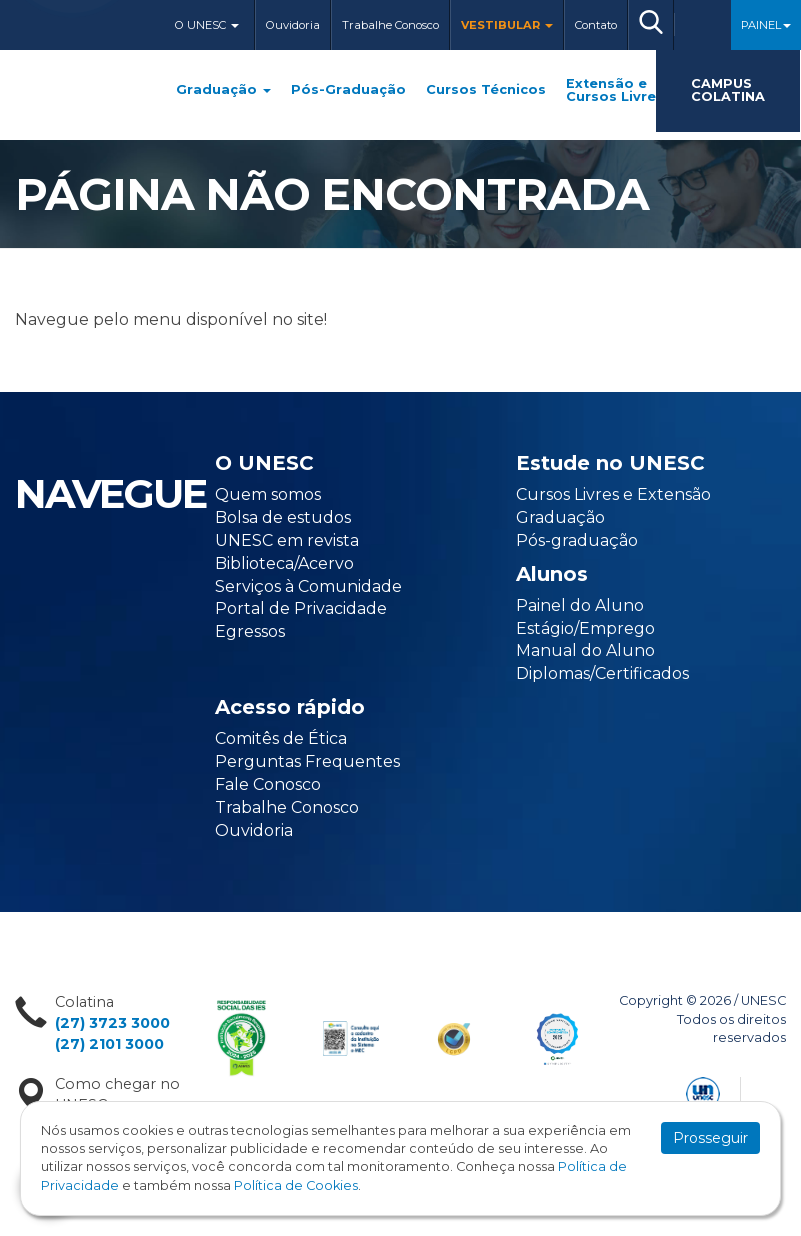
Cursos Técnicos (486, 90)
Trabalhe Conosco (390, 25)
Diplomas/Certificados (602, 673)
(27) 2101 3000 (109, 1044)
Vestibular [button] (507, 25)
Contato (596, 25)
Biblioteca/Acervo (284, 563)
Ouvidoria (293, 25)
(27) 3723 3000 (112, 1023)
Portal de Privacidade (301, 608)
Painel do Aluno (580, 605)
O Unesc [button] (207, 25)
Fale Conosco (268, 784)
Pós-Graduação (348, 90)
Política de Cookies (296, 1185)
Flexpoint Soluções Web (773, 1090)
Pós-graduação (577, 540)
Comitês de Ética (281, 738)
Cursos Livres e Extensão (613, 494)
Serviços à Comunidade (308, 586)
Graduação (223, 90)
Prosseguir (710, 1138)
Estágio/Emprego (585, 628)
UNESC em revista (287, 540)
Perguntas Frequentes (307, 761)
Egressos (250, 631)
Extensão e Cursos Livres (615, 91)
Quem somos (268, 494)
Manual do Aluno (585, 650)
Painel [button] (766, 25)
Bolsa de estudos (283, 517)
